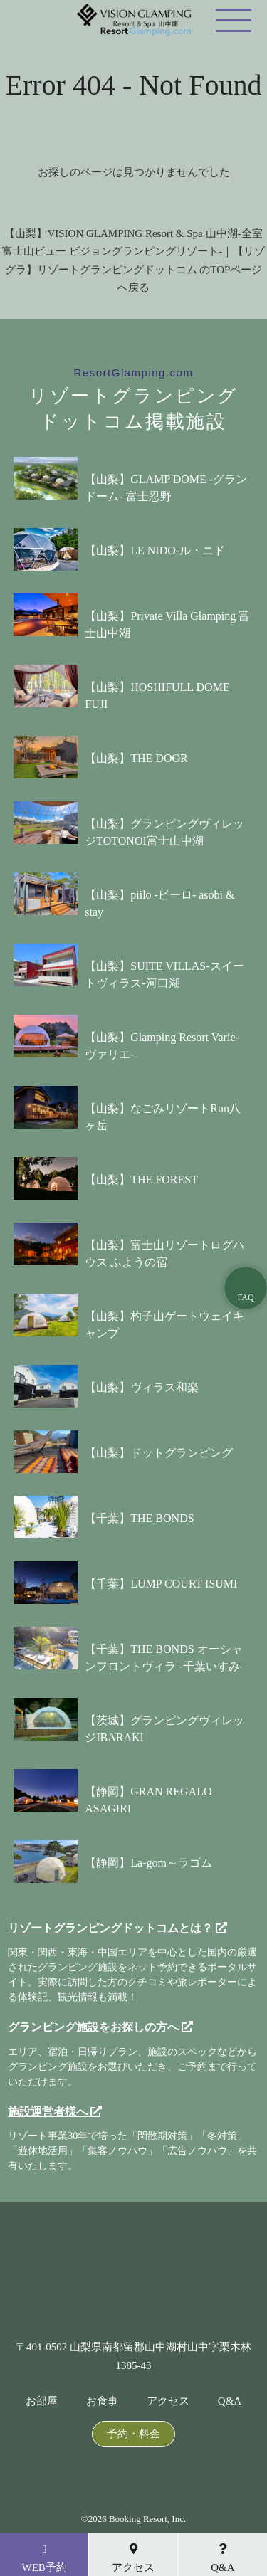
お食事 (102, 2401)
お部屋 (42, 2401)
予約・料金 (133, 2434)
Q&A (229, 2401)
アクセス (168, 2401)
